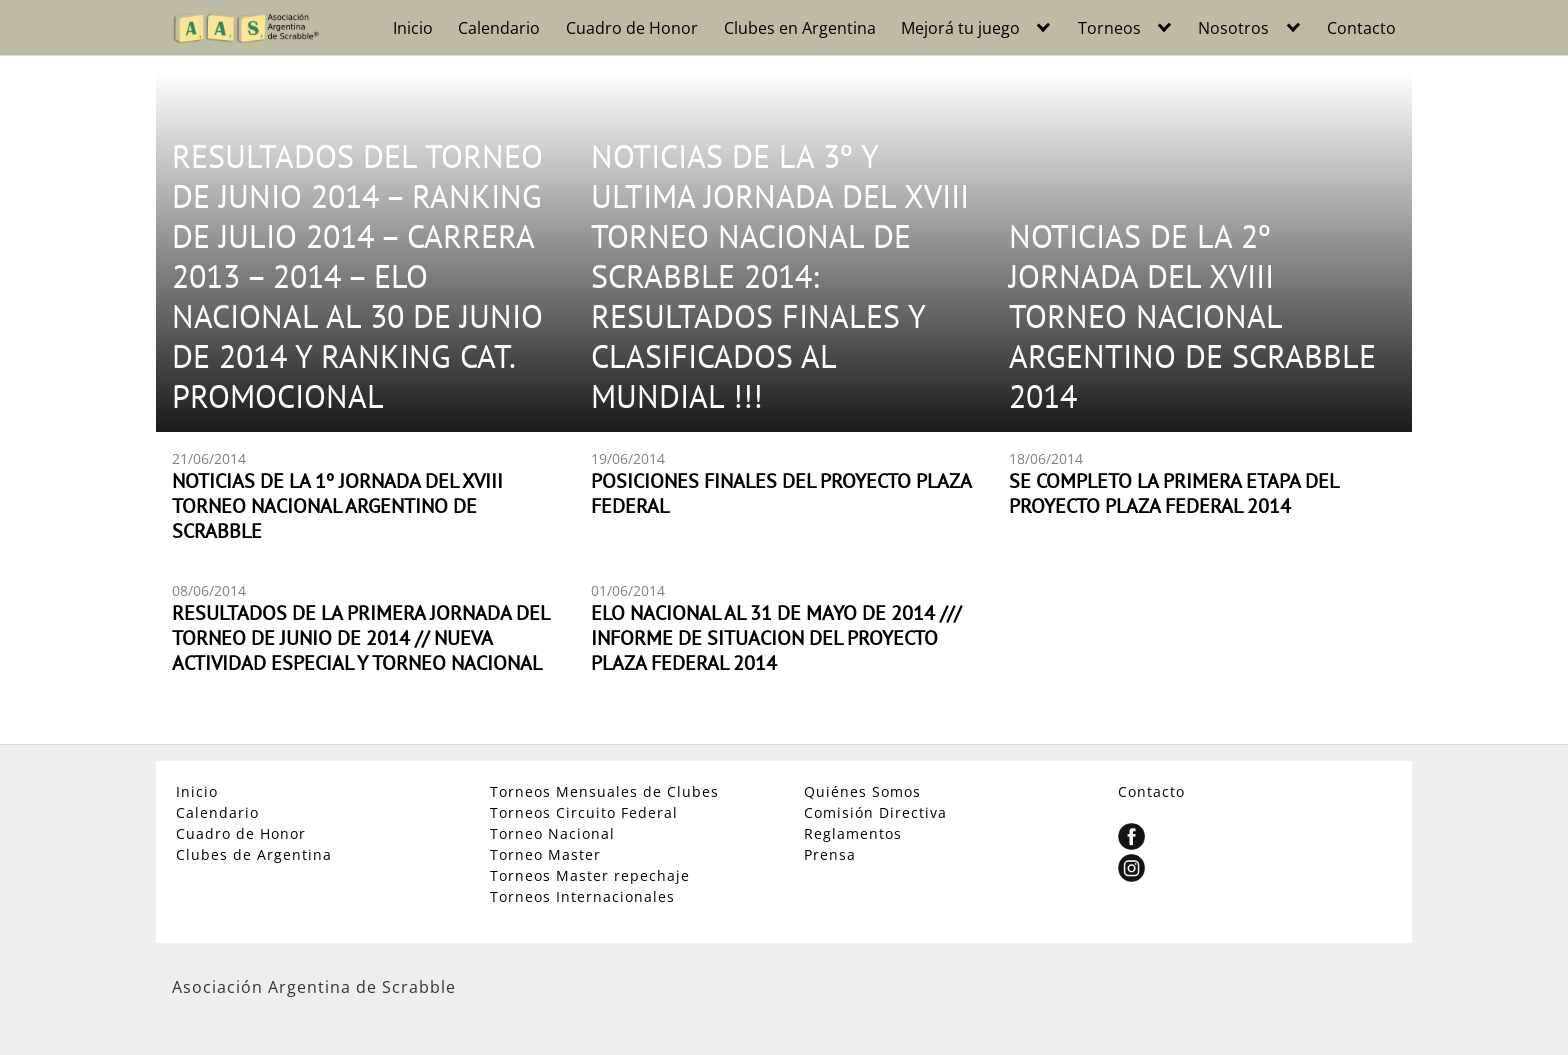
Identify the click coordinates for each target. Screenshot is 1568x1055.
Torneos (1109, 28)
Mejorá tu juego (960, 28)
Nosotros (1233, 28)
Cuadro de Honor (632, 28)
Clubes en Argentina (800, 28)
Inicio (413, 28)
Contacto (1361, 28)
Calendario (499, 28)
